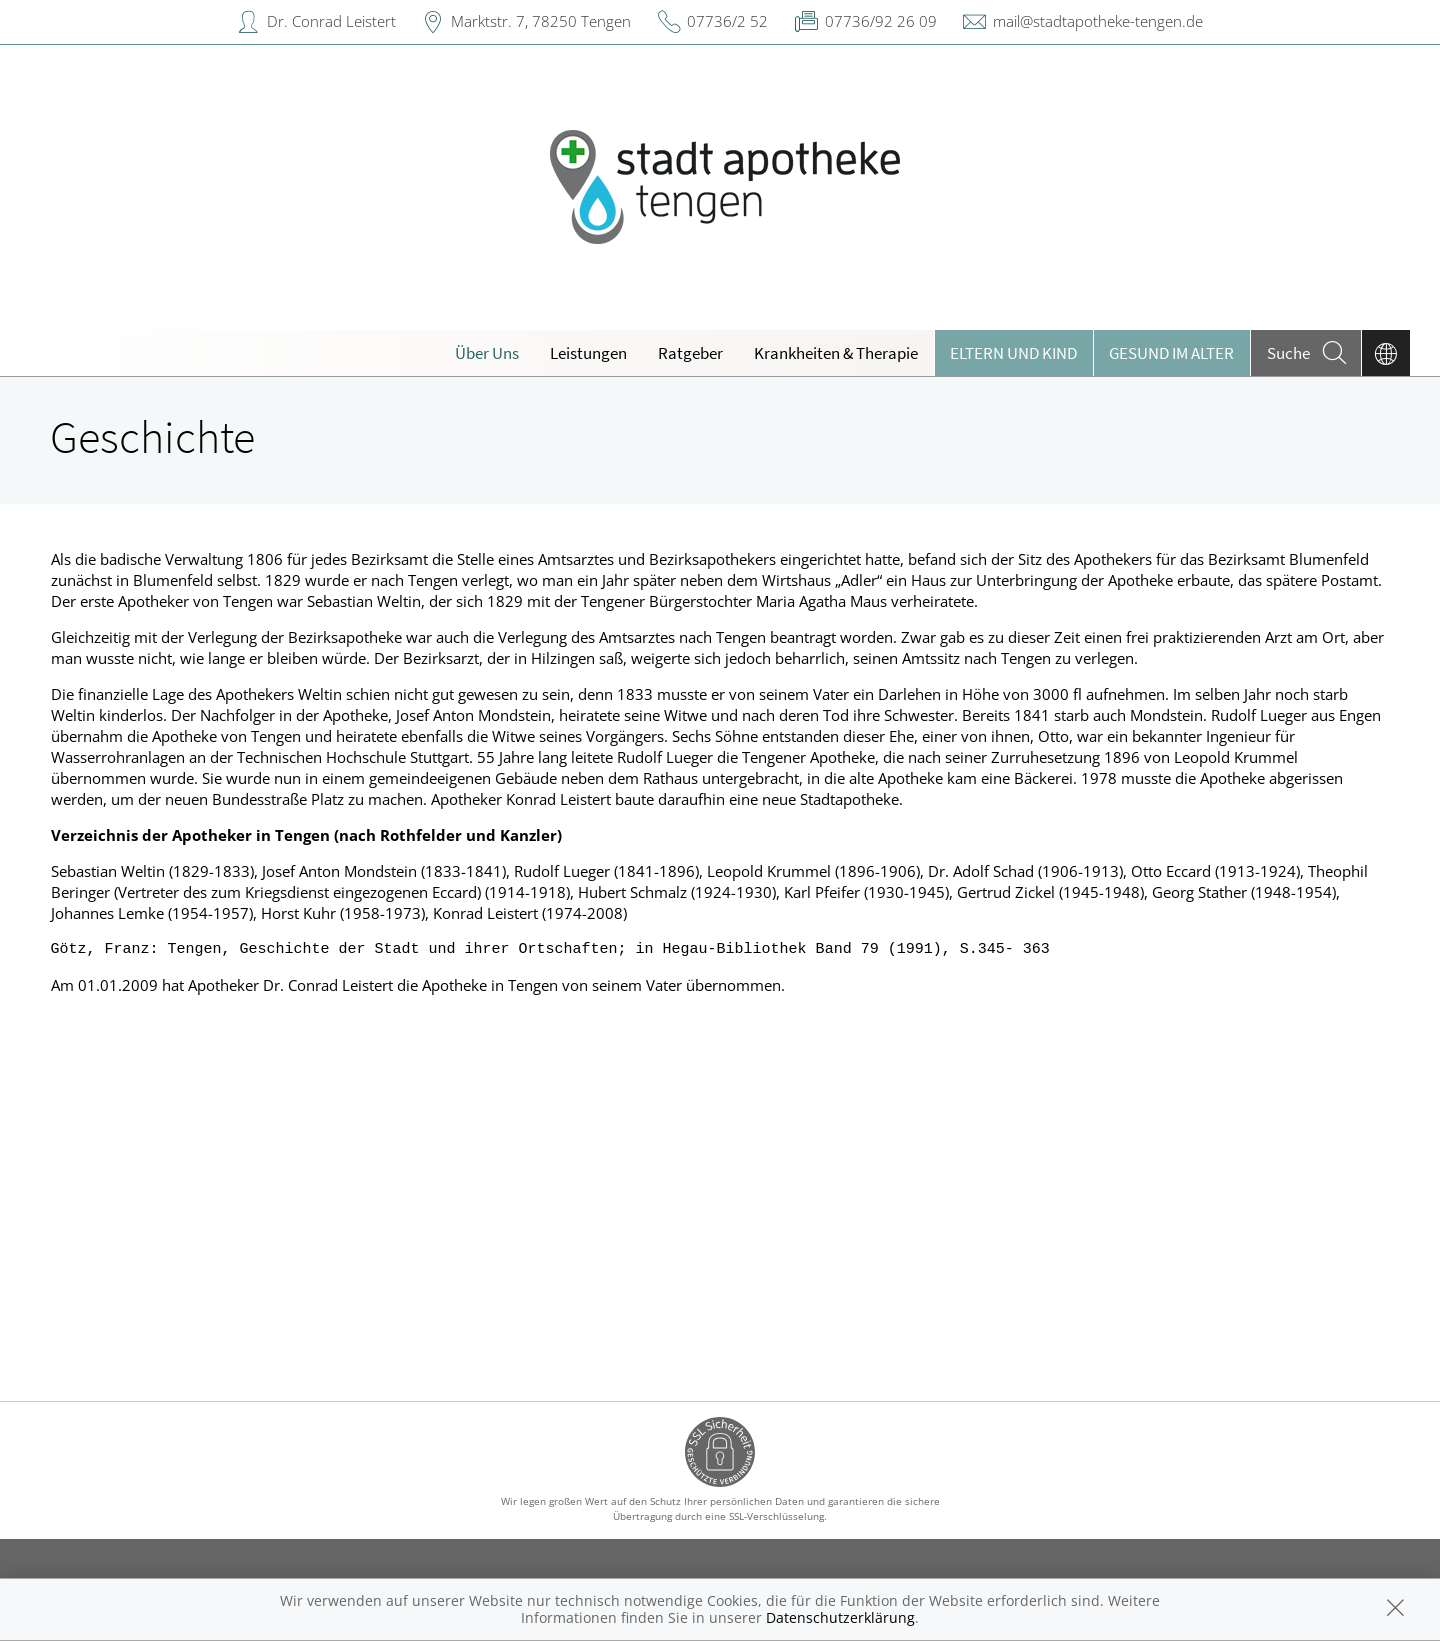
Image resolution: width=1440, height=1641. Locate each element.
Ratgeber (690, 353)
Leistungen (588, 353)
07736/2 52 (727, 21)
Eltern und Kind (1013, 353)
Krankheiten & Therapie (836, 353)
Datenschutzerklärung (840, 1617)
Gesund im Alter (1171, 353)
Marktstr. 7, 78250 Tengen (541, 21)
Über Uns (487, 353)
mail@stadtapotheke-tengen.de (1098, 21)
